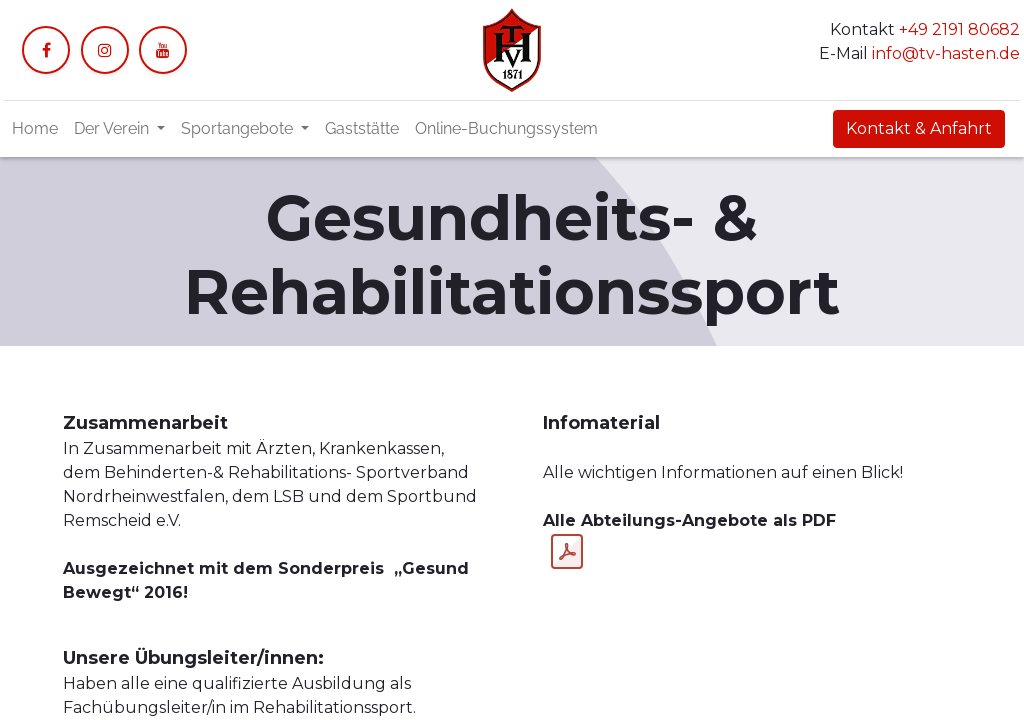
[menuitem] (35, 129)
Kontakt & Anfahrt (919, 128)
